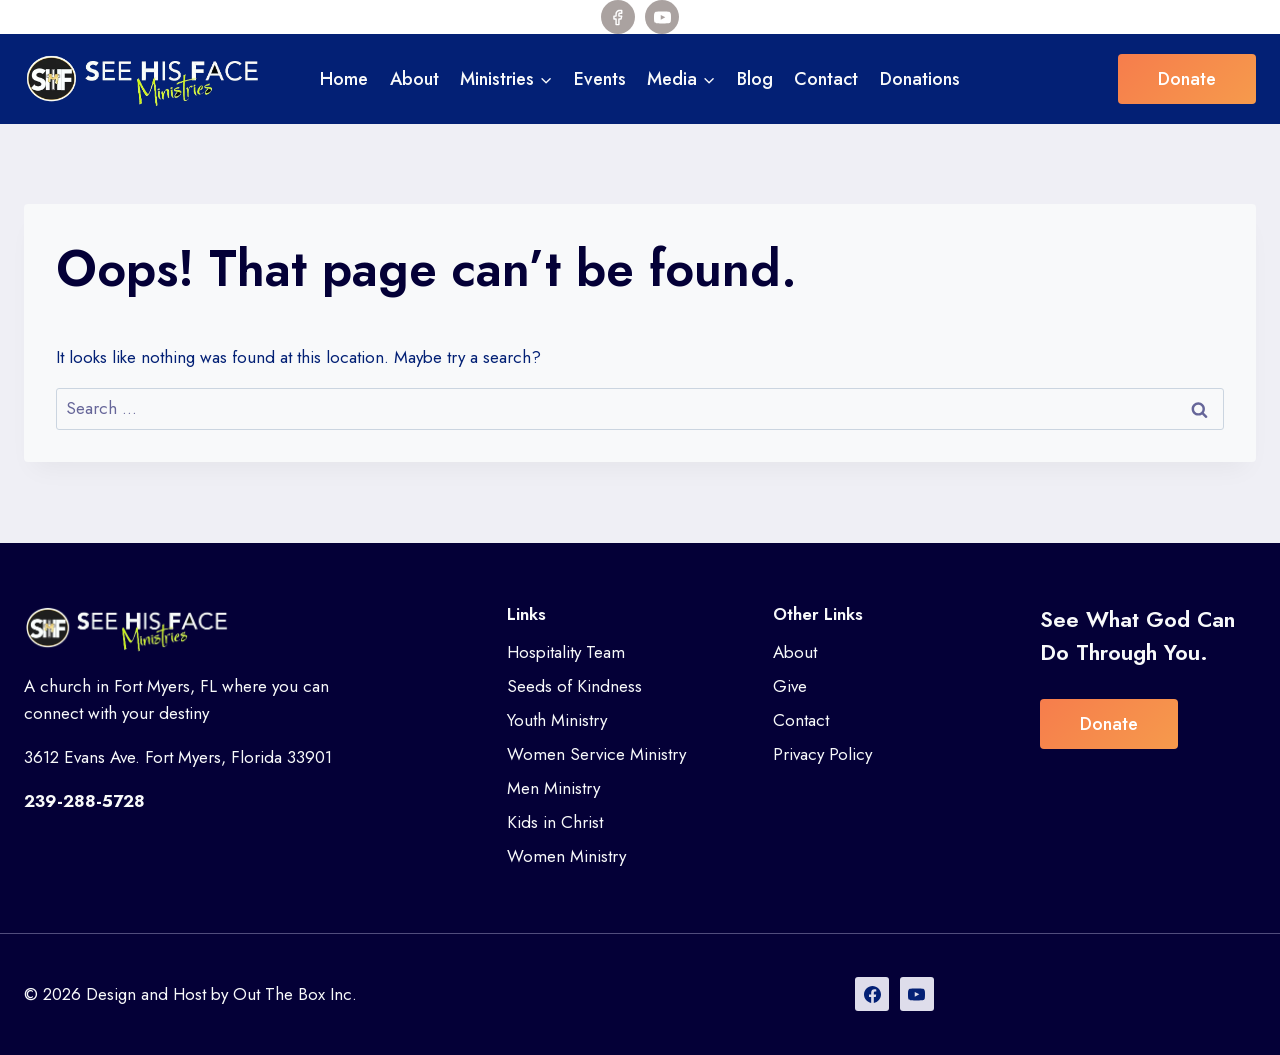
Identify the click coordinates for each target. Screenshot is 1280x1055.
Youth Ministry (557, 720)
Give (790, 686)
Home (344, 79)
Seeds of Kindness (574, 686)
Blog (755, 79)
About (414, 79)
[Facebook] (618, 17)
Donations (920, 79)
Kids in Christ (555, 822)
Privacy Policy (822, 754)
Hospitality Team (566, 652)
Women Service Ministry (596, 754)
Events (600, 79)
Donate (1187, 79)
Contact (826, 79)
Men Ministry (553, 788)
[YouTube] (662, 17)
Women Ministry (566, 856)
